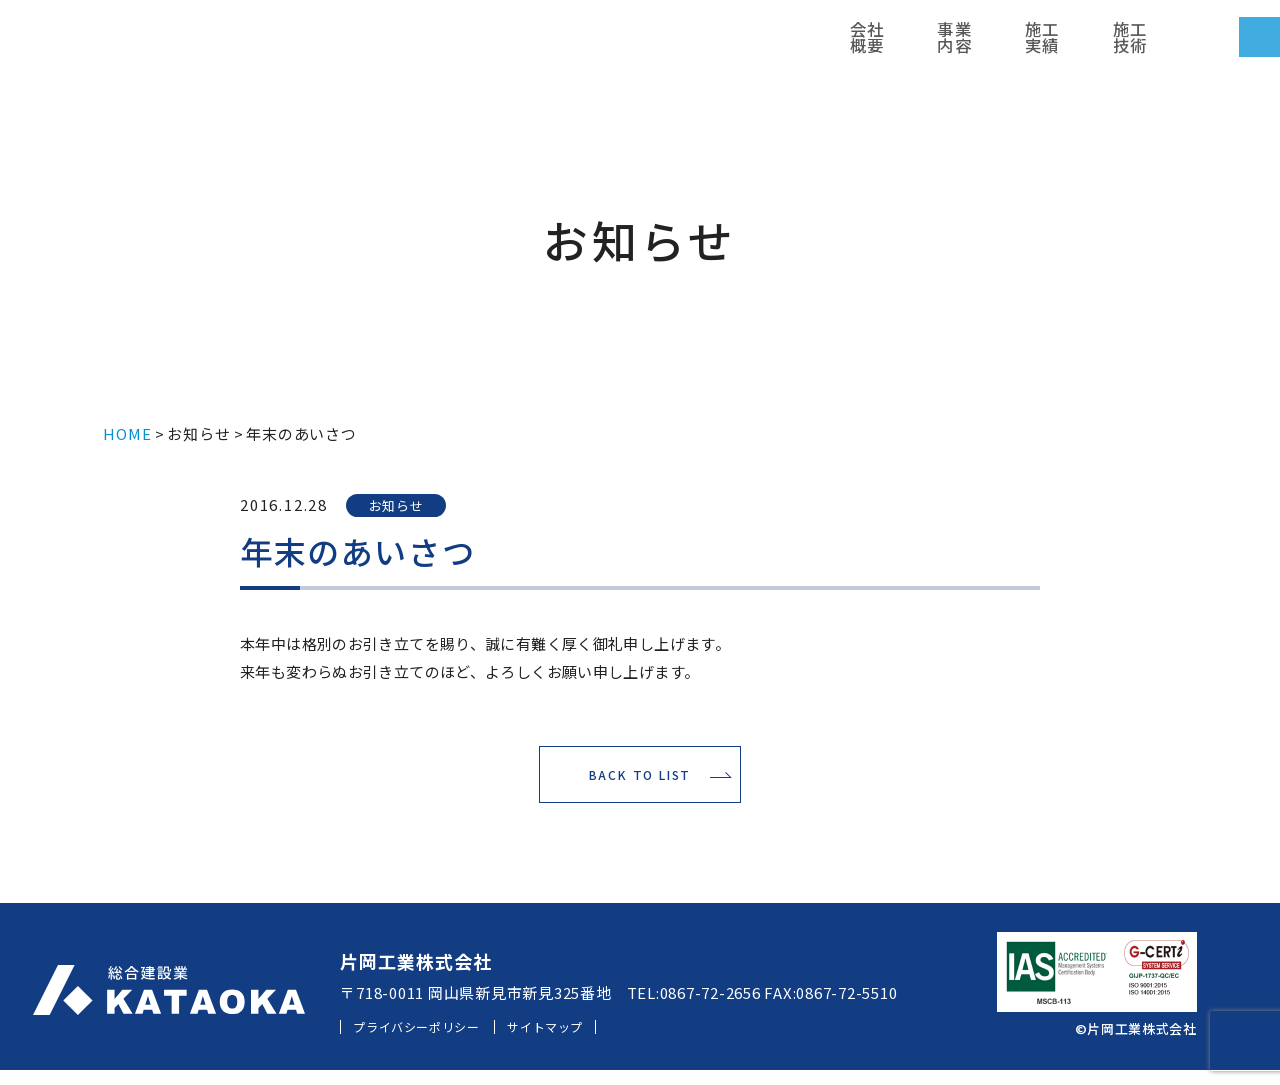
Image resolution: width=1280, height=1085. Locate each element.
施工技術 (794, 44)
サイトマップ (595, 1041)
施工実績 (724, 44)
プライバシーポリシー (435, 1041)
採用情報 (980, 44)
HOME (127, 433)
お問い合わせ (1180, 44)
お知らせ (198, 433)
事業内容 (654, 44)
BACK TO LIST (640, 782)
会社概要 (585, 44)
